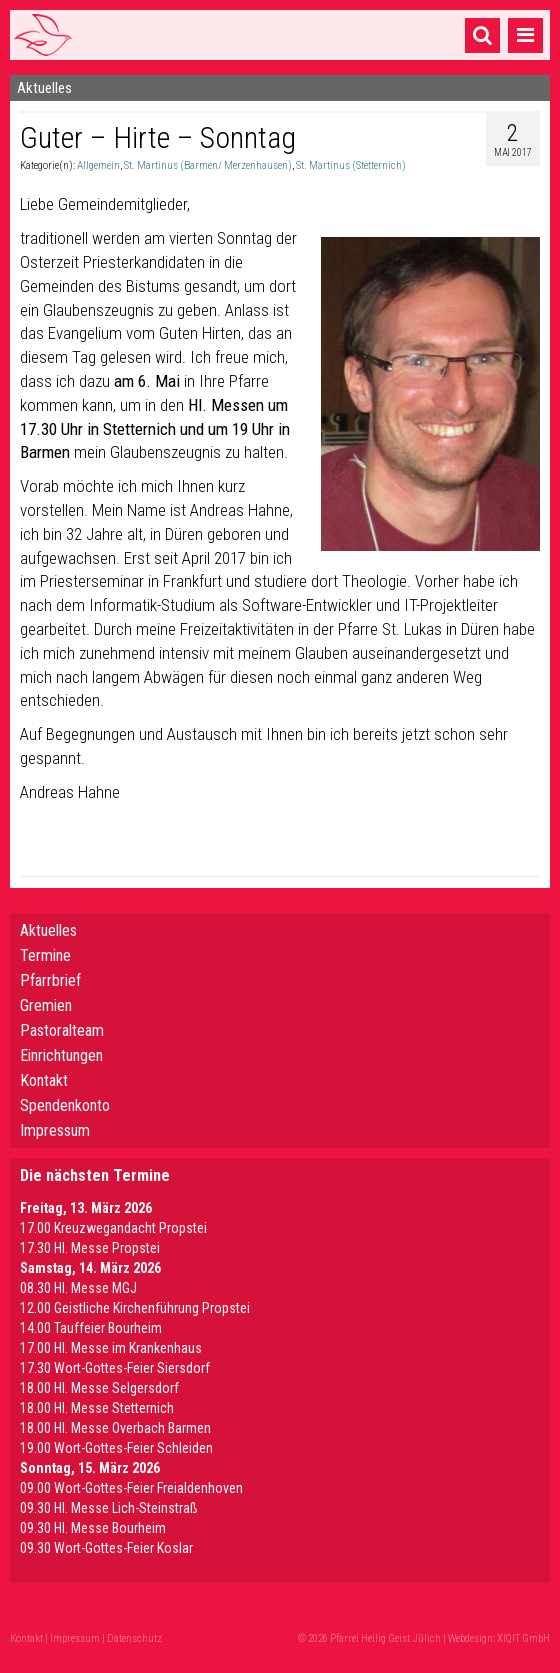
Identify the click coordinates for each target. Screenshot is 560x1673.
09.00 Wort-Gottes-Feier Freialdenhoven (131, 1488)
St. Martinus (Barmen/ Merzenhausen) (208, 165)
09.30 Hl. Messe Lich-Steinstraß (109, 1508)
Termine (45, 955)
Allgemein (98, 165)
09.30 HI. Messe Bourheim (93, 1528)
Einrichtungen (61, 1055)
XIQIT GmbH (523, 1638)
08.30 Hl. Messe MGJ (78, 1288)
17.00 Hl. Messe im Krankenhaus (111, 1348)
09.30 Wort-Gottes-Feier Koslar (106, 1548)
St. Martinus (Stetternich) (351, 165)
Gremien (46, 1005)
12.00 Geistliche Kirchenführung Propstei (135, 1308)
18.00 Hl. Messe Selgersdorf (99, 1388)
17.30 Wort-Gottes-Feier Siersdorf (115, 1368)
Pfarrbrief (50, 980)
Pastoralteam (62, 1030)
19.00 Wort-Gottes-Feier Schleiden (116, 1448)
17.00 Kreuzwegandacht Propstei (113, 1228)
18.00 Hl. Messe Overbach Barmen (115, 1428)
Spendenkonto (65, 1105)
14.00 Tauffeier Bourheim (91, 1328)
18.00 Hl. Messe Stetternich (97, 1408)
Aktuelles (48, 930)
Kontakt (44, 1080)
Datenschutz (134, 1638)
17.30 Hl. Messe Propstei (90, 1248)
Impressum (55, 1130)
